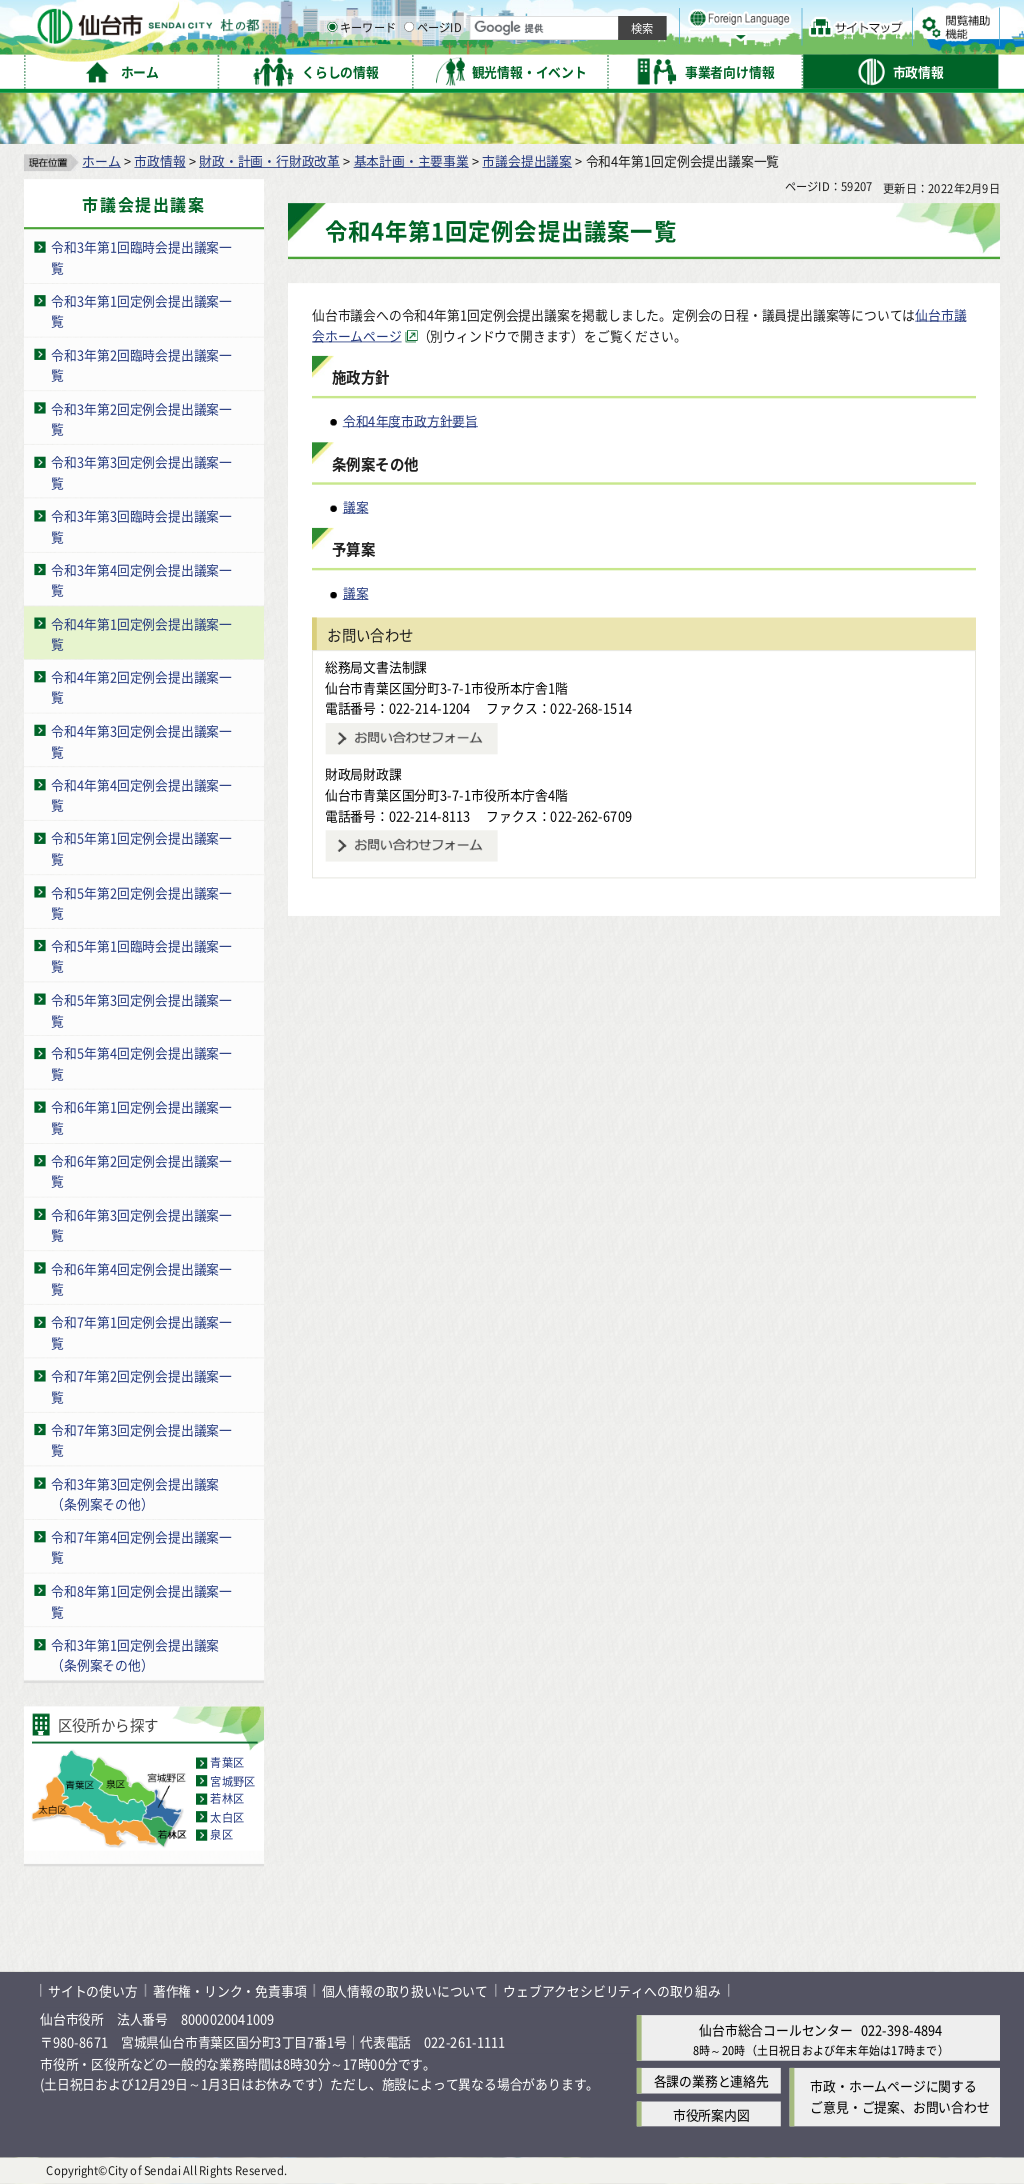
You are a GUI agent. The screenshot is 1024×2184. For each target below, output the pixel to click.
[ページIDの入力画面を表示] (617, 69)
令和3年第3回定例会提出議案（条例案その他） (135, 1493)
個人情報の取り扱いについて (405, 1990)
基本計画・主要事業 (411, 160)
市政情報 (159, 160)
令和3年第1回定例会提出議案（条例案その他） (135, 1655)
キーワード (569, 70)
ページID (641, 70)
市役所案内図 (711, 2113)
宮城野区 (232, 1781)
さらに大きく (834, 44)
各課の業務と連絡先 (711, 2080)
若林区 (227, 1799)
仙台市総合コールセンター (776, 2029)
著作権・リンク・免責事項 (230, 1990)
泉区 (221, 1835)
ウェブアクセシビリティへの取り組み (612, 1990)
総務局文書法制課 (376, 666)
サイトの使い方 (93, 1990)
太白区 (227, 1817)
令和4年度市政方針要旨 (410, 420)
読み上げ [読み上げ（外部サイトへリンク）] (657, 20)
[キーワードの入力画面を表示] (540, 69)
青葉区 (227, 1763)
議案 (356, 506)
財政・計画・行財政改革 (269, 160)
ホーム (101, 160)
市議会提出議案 (527, 160)
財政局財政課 (363, 773)
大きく (770, 44)
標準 (799, 21)
